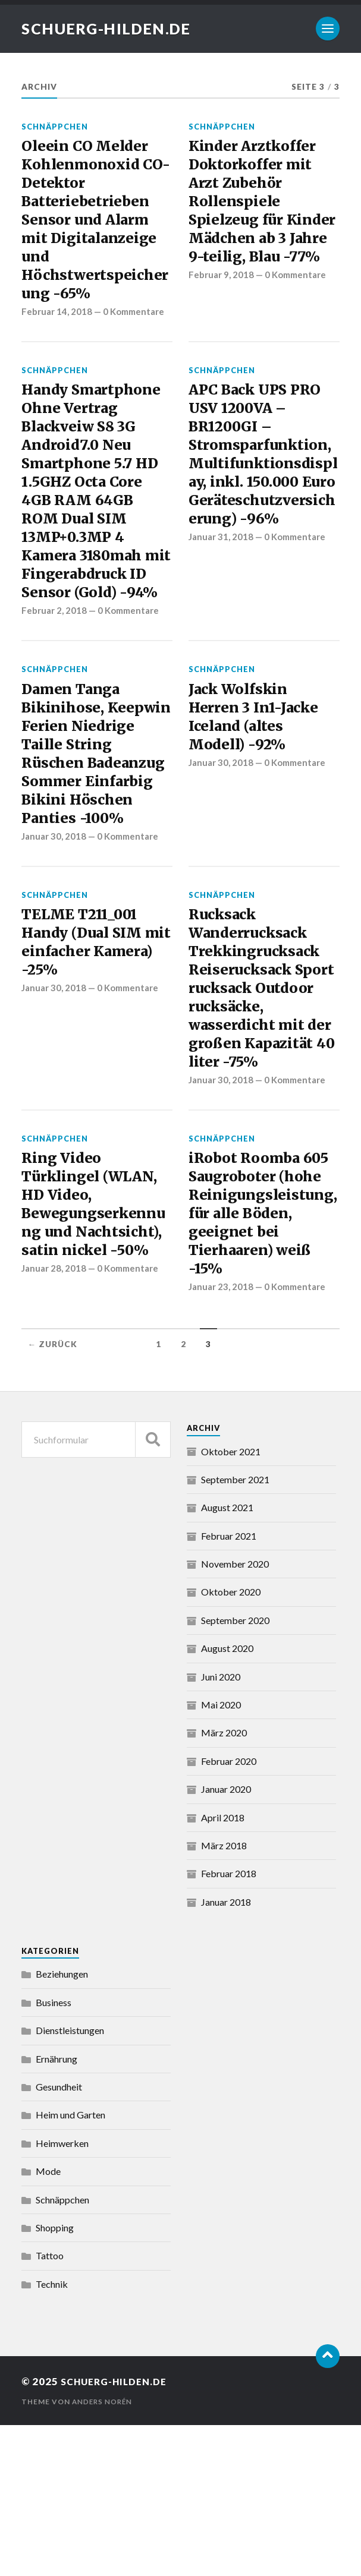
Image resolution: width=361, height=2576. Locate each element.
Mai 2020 (221, 1855)
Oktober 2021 (230, 1602)
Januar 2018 (226, 2052)
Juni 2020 (220, 1827)
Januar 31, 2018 (222, 612)
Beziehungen (62, 2125)
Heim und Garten (70, 2266)
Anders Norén (103, 2552)
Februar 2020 (228, 1912)
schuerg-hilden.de (110, 28)
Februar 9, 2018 (222, 309)
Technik (52, 2435)
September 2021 (235, 1630)
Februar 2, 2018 (54, 673)
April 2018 (222, 1968)
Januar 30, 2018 (54, 934)
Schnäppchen (54, 126)
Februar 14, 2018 (57, 329)
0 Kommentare (135, 329)
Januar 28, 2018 (54, 1438)
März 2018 (224, 1996)
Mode (48, 2322)
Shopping (55, 2378)
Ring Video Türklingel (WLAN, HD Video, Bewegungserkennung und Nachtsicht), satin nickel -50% (94, 1358)
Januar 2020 (226, 1940)
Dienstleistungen (70, 2181)
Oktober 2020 (230, 1743)
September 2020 (235, 1771)
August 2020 (227, 1799)
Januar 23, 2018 (222, 1438)
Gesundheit (59, 2237)
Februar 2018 (228, 2024)
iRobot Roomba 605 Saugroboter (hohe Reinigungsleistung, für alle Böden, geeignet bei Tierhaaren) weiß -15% (264, 1358)
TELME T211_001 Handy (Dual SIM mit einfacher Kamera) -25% (86, 1044)
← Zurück (52, 1495)
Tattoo (50, 2407)
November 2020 (235, 1714)
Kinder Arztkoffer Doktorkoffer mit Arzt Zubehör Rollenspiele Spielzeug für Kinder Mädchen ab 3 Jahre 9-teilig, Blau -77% (264, 218)
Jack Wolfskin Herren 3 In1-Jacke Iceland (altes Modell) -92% (258, 783)
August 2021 (227, 1658)
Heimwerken (62, 2294)
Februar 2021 (228, 1686)
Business (53, 2153)
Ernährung (56, 2209)
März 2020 (224, 1884)
